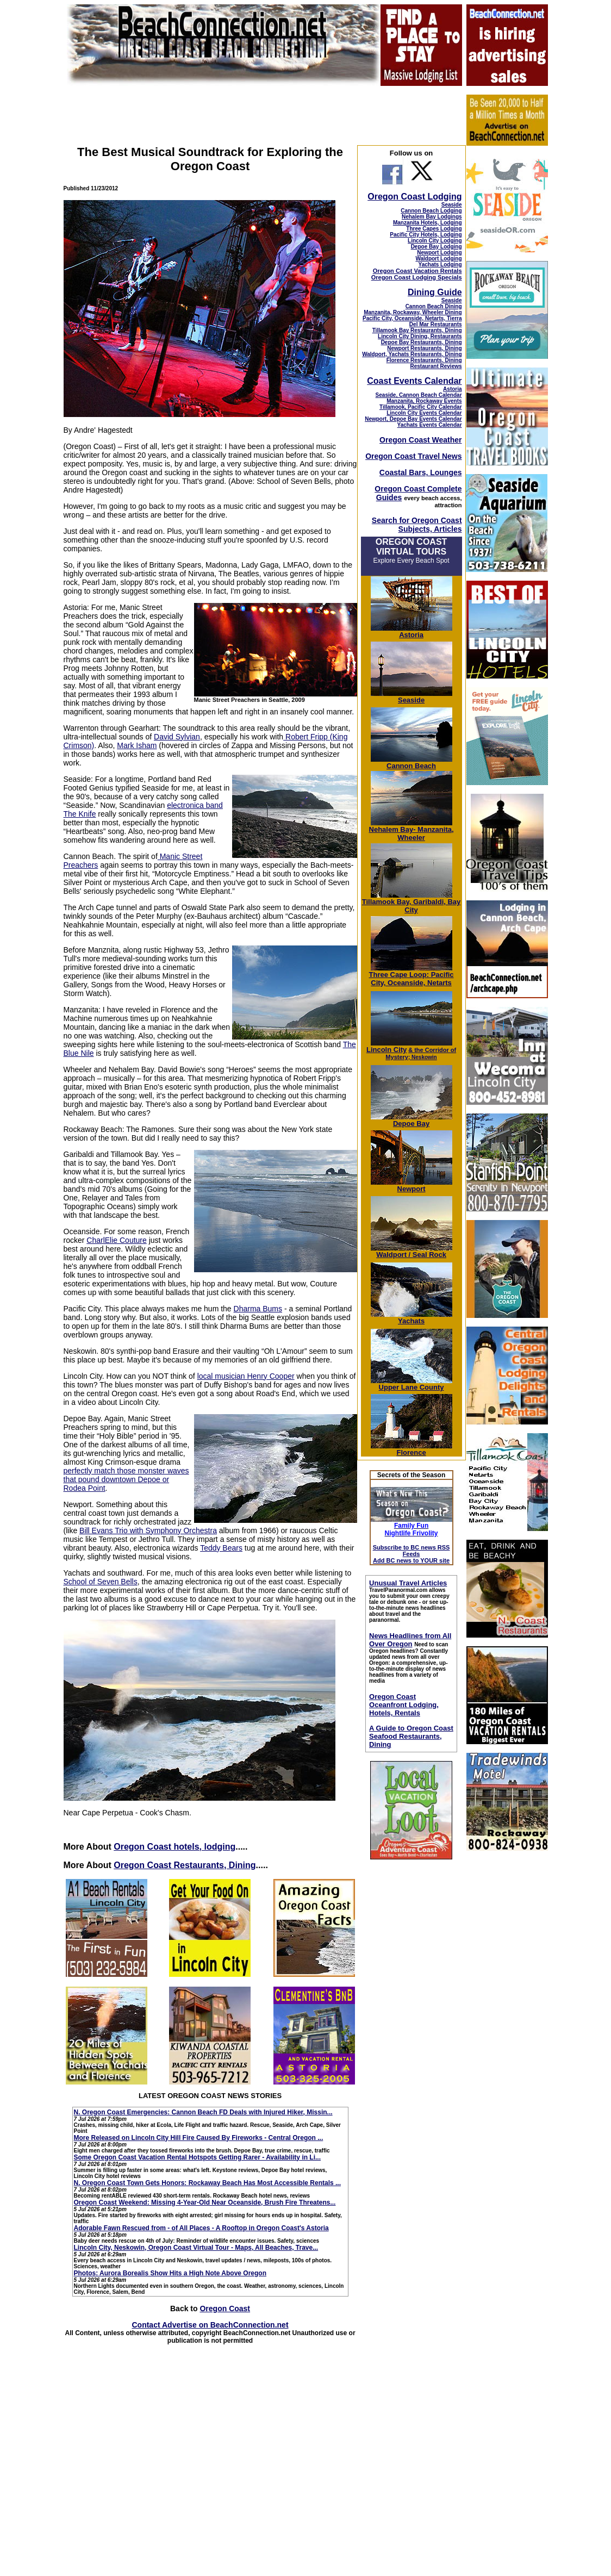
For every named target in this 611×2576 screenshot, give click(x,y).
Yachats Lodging (440, 264)
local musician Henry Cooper (246, 1376)
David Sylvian (177, 736)
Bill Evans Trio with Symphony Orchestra (148, 1530)
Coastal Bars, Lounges (420, 472)
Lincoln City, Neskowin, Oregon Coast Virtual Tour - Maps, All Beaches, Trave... (196, 2247)
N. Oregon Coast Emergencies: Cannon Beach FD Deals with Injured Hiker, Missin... (203, 2112)
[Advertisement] (506, 2041)
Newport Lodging (439, 253)
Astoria (452, 389)
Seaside (451, 205)
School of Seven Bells (101, 1581)
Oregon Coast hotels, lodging (174, 1846)
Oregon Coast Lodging (414, 196)
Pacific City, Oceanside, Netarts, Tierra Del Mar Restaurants (412, 321)
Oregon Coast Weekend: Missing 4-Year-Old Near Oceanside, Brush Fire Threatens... (205, 2202)
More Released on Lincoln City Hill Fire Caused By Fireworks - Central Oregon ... (198, 2138)
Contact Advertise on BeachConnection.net (210, 2324)
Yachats (411, 1317)
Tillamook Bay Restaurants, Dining (417, 330)
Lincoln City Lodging (435, 241)
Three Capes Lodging (434, 229)
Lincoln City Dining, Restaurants (420, 336)
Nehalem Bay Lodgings (432, 217)
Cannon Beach (411, 766)
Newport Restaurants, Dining (424, 348)
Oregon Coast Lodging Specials (416, 277)
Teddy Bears (221, 1548)
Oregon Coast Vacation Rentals (417, 270)
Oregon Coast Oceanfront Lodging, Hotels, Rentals (404, 1705)
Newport (411, 1185)
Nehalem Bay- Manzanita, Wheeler (411, 830)
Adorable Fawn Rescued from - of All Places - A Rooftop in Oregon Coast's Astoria (201, 2228)
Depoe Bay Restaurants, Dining (421, 342)
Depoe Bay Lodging (436, 247)
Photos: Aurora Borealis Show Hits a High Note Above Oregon (170, 2273)
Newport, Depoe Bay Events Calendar (413, 419)
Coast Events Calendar (414, 380)
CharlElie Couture (116, 1240)
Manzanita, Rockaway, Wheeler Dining (413, 312)
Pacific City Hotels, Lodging (426, 235)
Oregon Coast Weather (420, 439)
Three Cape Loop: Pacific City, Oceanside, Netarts (411, 975)
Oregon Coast (224, 2308)
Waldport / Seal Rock (411, 1251)
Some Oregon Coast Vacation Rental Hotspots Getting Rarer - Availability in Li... (197, 2157)
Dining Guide (435, 292)
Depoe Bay (411, 1120)
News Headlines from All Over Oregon (410, 1640)
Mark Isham (137, 745)
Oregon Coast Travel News (413, 456)
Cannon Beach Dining (434, 306)
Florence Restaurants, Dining (424, 360)
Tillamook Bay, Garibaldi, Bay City (411, 902)
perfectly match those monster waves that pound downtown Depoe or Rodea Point (126, 1479)
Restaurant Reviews (436, 366)
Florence (411, 1449)
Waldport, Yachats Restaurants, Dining (412, 354)
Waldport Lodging (438, 259)
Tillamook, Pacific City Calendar (420, 407)
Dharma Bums (258, 1308)
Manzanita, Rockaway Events (424, 401)
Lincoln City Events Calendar (424, 413)
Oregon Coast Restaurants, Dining (184, 1865)
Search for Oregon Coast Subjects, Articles (417, 524)
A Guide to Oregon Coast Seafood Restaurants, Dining (411, 1736)
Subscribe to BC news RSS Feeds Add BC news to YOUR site (411, 1554)
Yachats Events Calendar (429, 425)
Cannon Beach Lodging (431, 211)
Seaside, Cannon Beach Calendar (419, 395)
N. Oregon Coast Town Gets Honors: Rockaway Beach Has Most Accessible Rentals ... (207, 2183)
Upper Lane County (411, 1384)
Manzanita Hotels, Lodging (427, 223)
